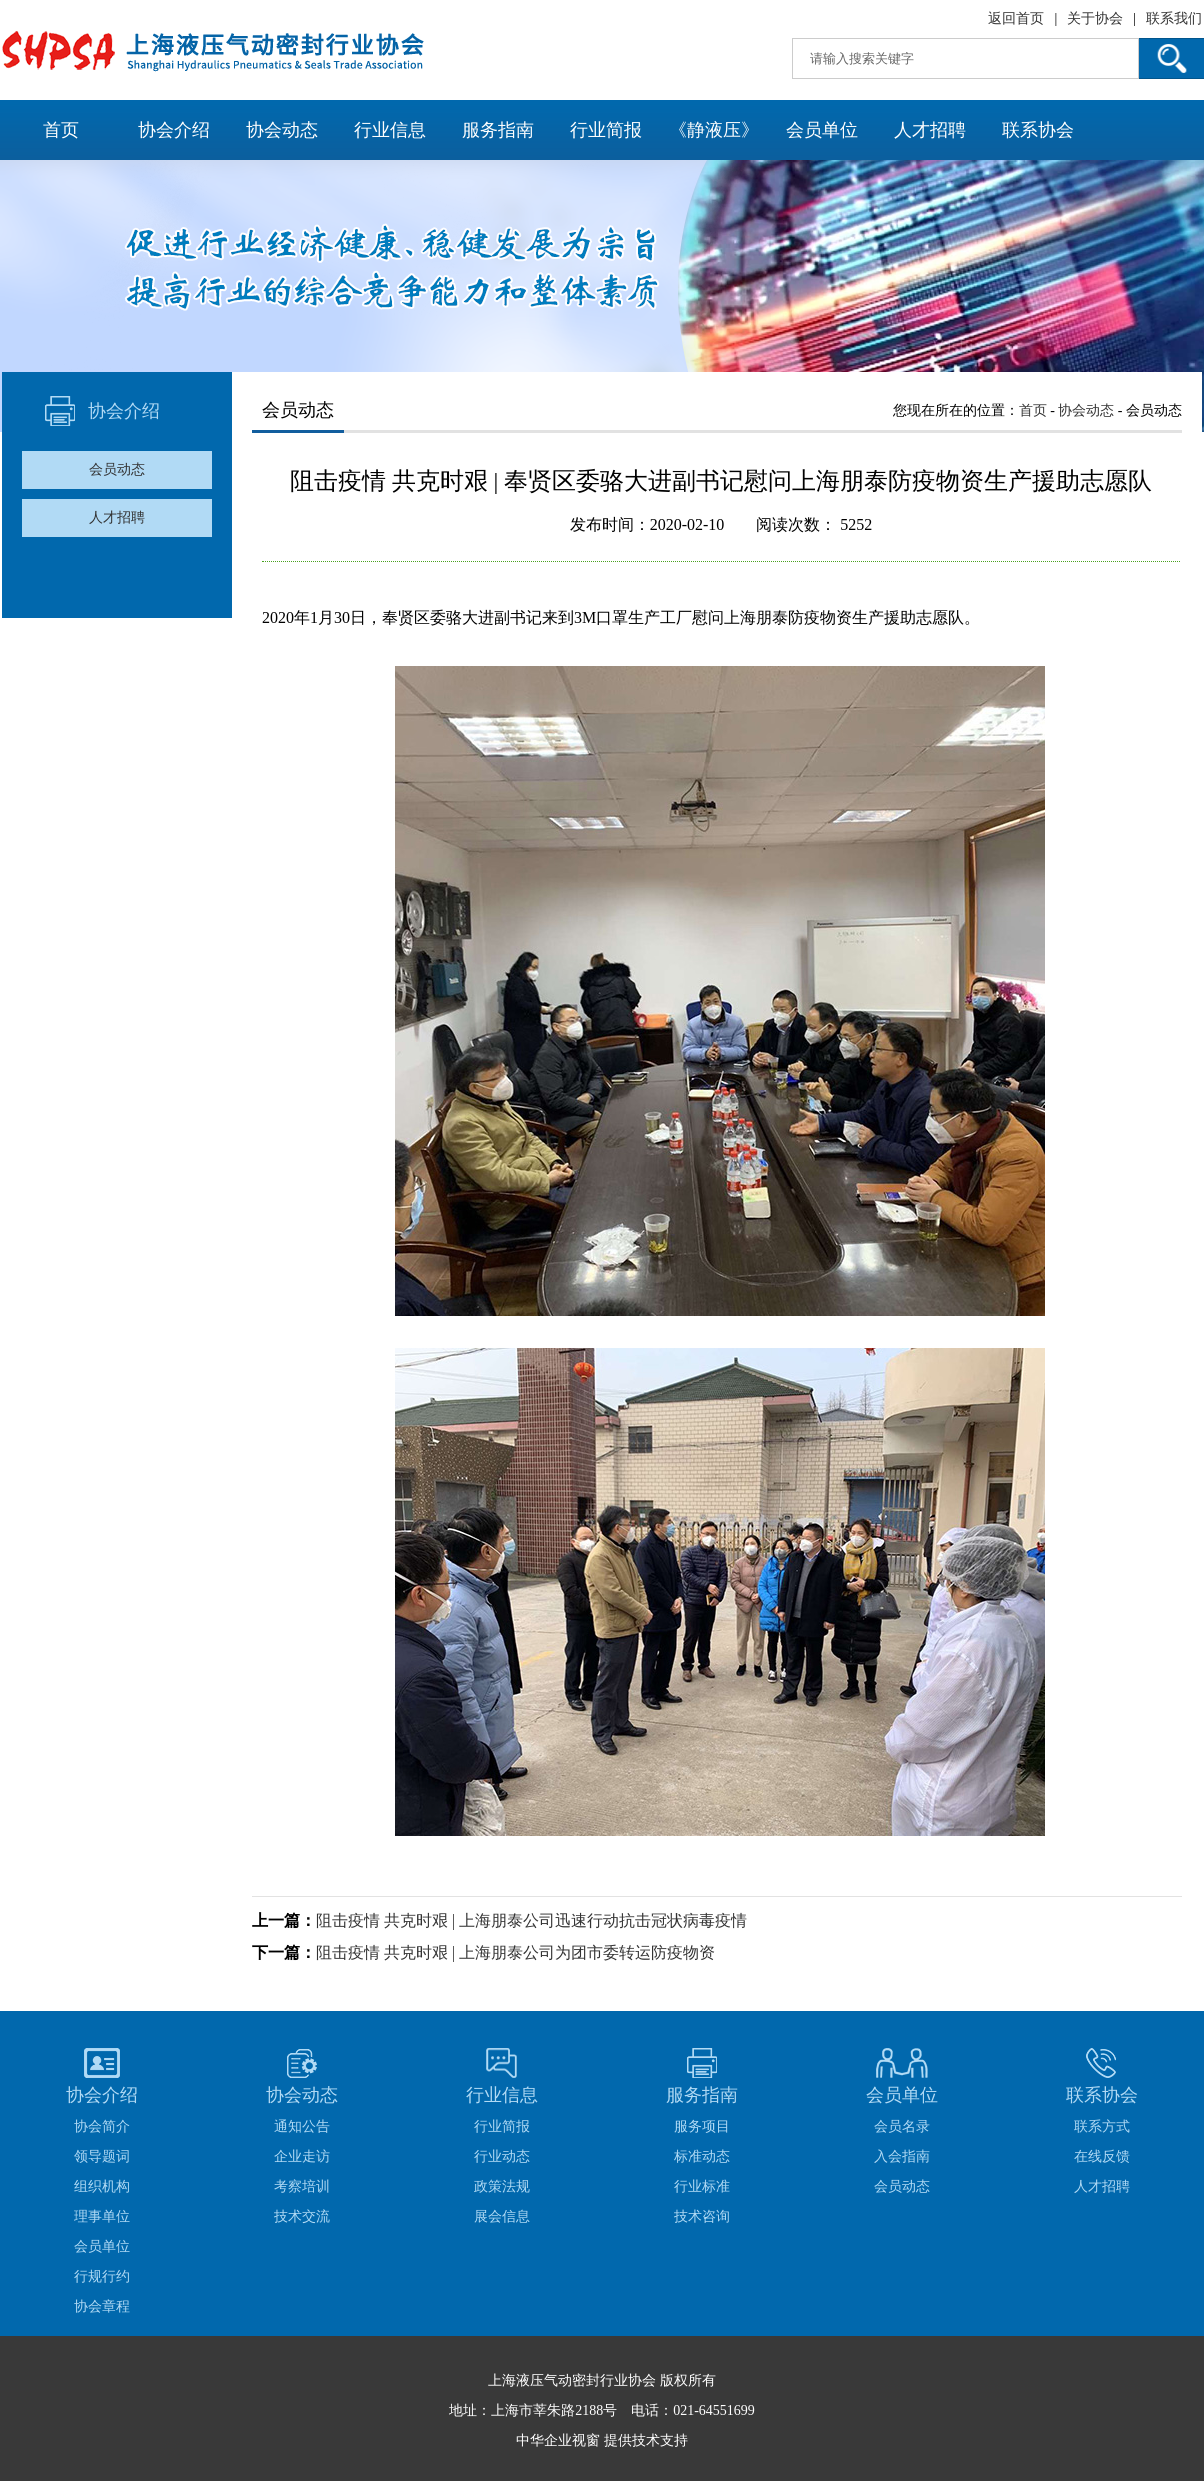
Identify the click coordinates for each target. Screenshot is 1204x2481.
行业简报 (606, 130)
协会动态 (282, 130)
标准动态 (702, 2156)
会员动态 (117, 469)
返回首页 (1016, 18)
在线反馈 (1102, 2156)
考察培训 (302, 2186)
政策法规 (502, 2186)
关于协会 (1095, 18)
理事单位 (102, 2216)
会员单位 (822, 130)
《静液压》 (714, 130)
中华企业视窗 (558, 2440)
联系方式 (1102, 2126)
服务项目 (702, 2126)
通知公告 (302, 2126)
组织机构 (102, 2186)
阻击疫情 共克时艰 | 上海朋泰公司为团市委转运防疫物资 (515, 1952)
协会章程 (102, 2306)
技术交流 (302, 2216)
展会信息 (502, 2216)
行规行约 (102, 2276)
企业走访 (302, 2156)
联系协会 (1038, 130)
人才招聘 (930, 130)
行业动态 (502, 2156)
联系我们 (1174, 18)
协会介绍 (174, 130)
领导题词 (102, 2156)
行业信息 (390, 130)
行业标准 (702, 2186)
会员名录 (902, 2126)
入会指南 (902, 2156)
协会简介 (102, 2126)
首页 (61, 130)
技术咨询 (702, 2216)
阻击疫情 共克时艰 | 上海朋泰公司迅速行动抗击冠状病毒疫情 (531, 1920)
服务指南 (498, 130)
